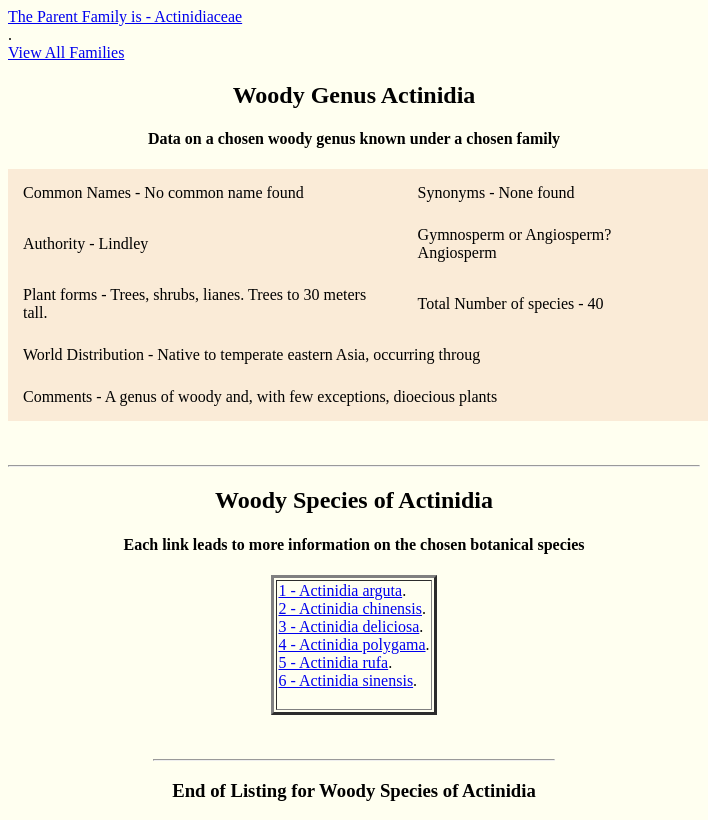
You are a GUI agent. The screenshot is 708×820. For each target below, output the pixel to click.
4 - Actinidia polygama (351, 644)
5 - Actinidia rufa (333, 662)
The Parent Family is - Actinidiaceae (125, 16)
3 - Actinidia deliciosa (348, 626)
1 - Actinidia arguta (340, 590)
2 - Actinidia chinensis (350, 608)
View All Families (66, 52)
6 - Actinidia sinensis (345, 680)
